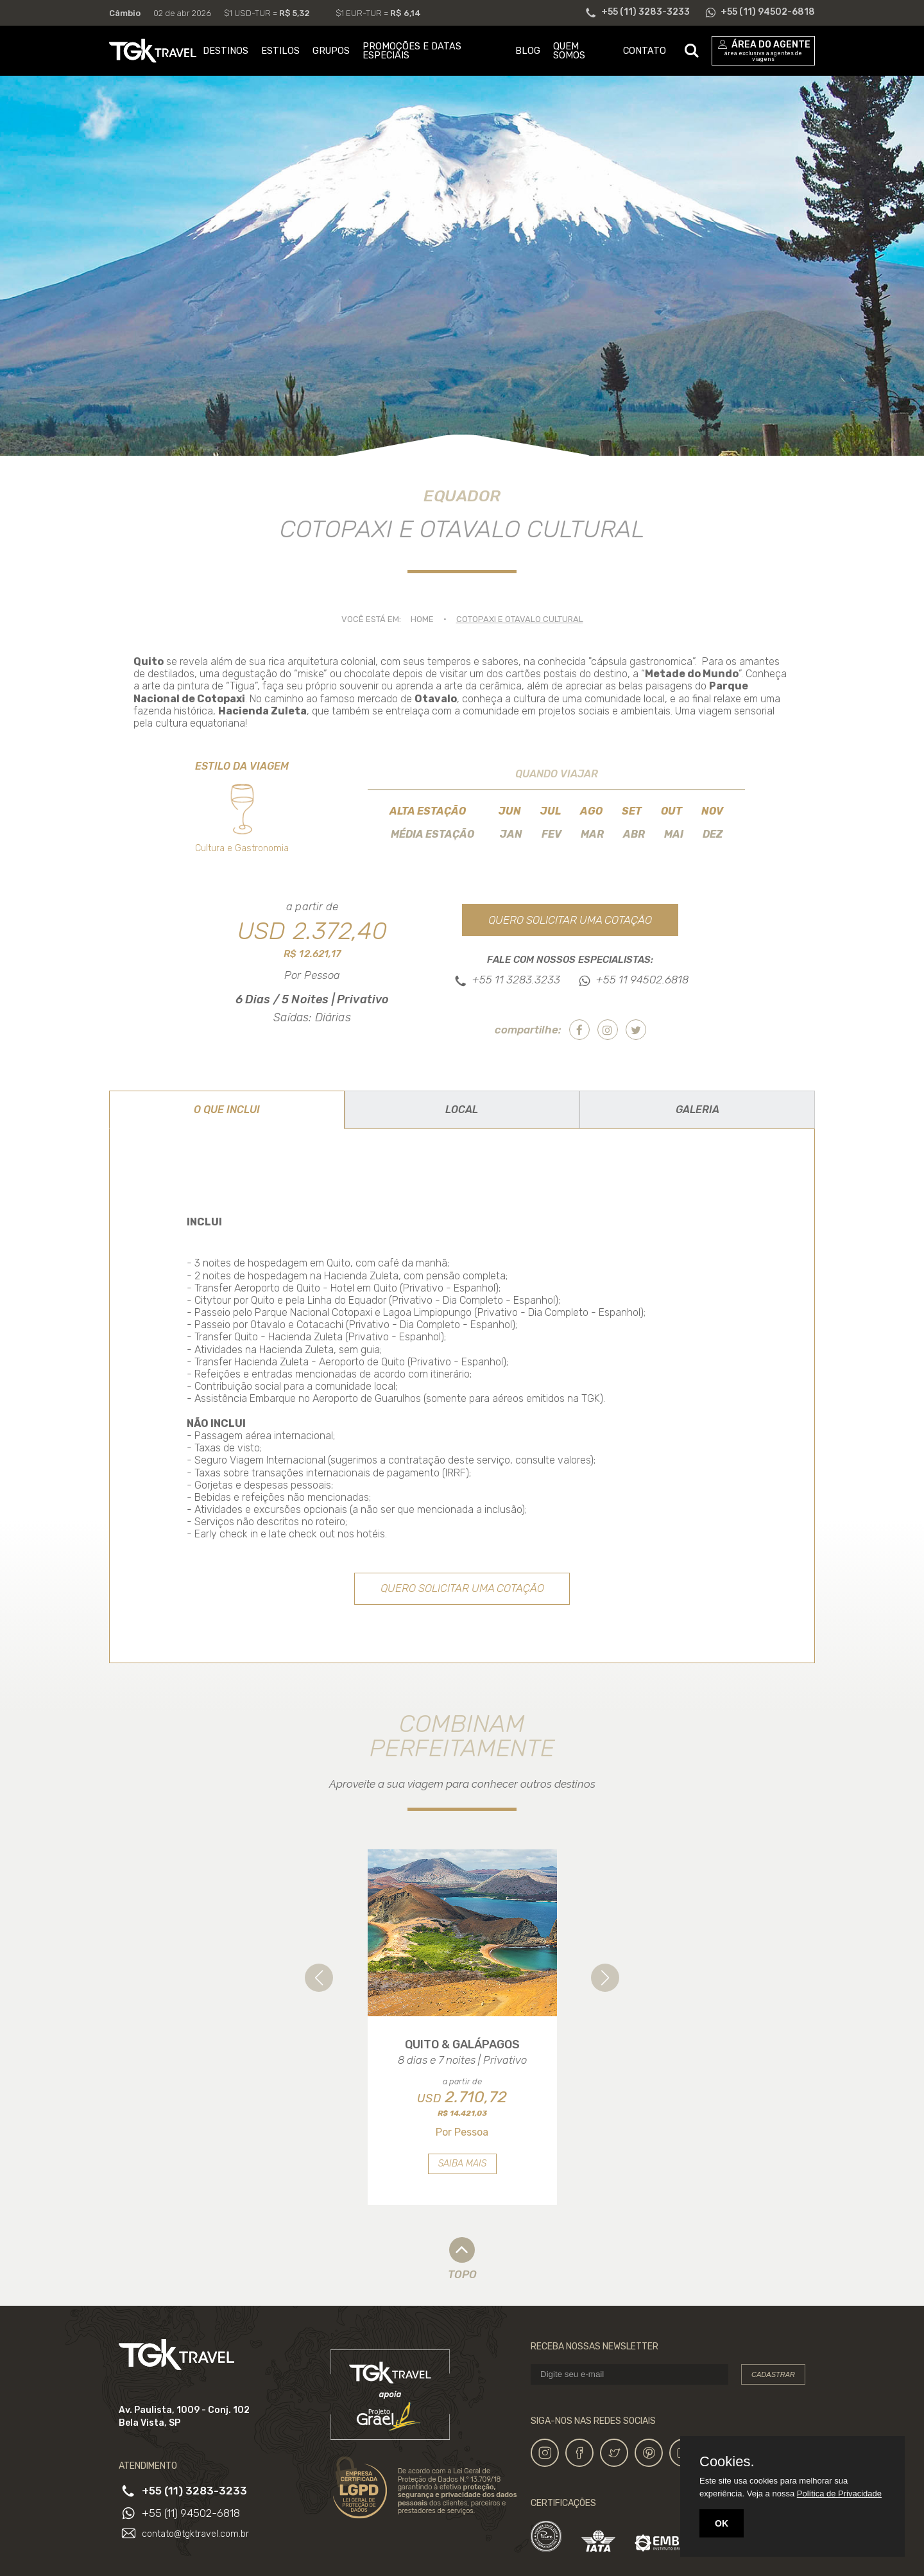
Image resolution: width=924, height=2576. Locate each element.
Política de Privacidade (839, 2493)
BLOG (527, 50)
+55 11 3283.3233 (516, 980)
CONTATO (644, 50)
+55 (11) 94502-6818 (191, 2513)
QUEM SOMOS (569, 51)
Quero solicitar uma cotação (570, 919)
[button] (319, 1978)
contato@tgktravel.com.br (195, 2533)
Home (422, 619)
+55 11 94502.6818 (642, 980)
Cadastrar (773, 2374)
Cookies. (727, 2461)
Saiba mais (462, 2163)
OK (721, 2523)
